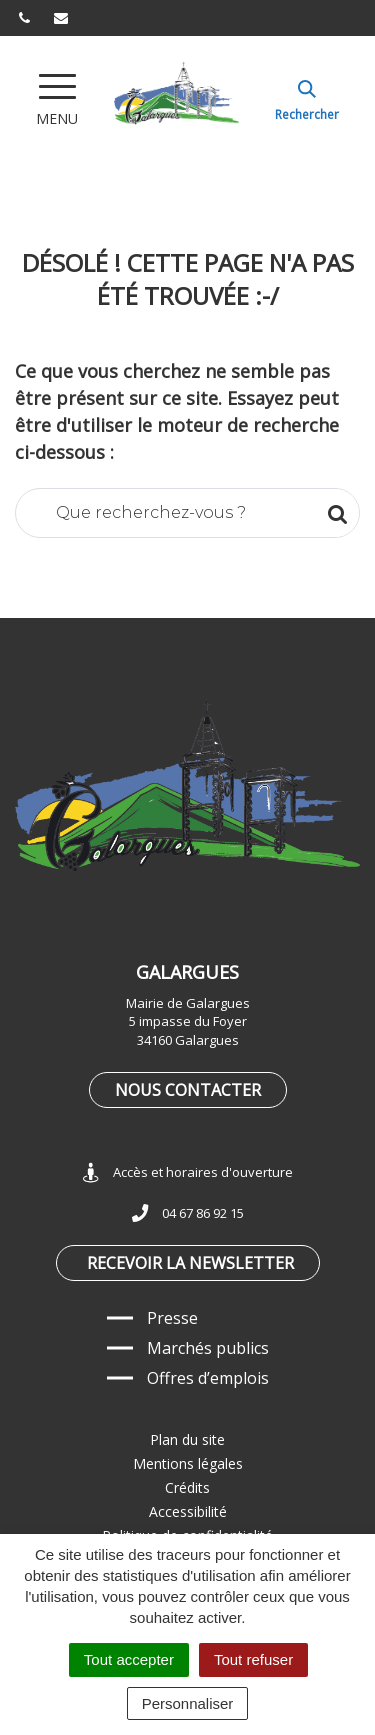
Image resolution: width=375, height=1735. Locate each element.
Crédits (187, 1487)
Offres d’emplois (208, 1378)
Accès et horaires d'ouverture (188, 1172)
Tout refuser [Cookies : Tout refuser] (253, 1659)
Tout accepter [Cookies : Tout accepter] (129, 1659)
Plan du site (187, 1439)
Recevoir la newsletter (190, 1263)
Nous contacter (188, 1090)
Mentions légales (188, 1463)
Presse (172, 1318)
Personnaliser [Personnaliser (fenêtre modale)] (188, 1703)
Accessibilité (188, 1511)
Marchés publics (208, 1348)
